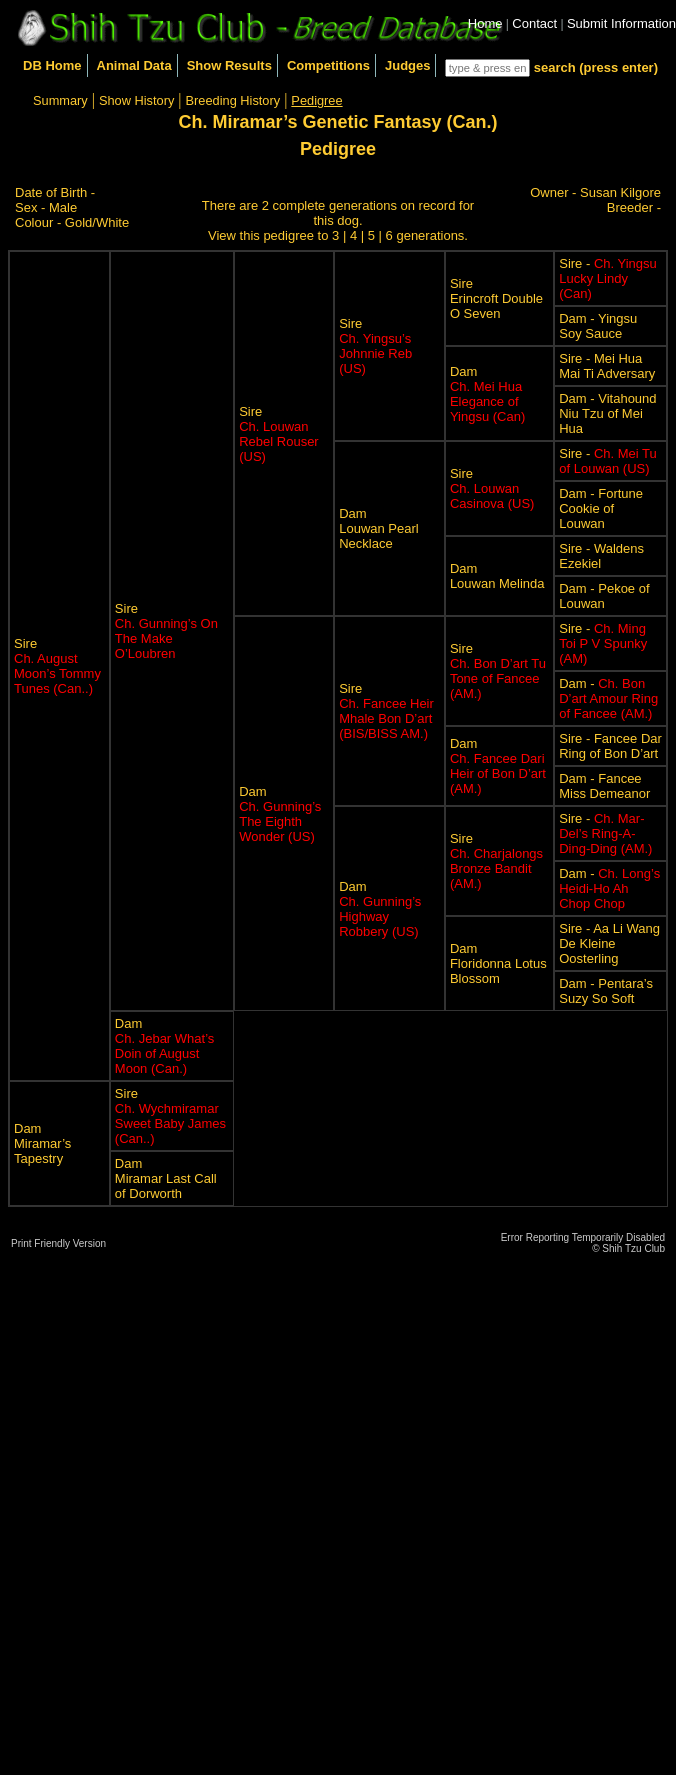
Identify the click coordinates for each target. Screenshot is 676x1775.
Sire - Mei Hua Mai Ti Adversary (607, 366)
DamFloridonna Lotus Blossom (498, 963)
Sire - (608, 278)
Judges (408, 65)
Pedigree (316, 100)
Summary (60, 100)
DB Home (52, 65)
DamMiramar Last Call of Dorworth (166, 1178)
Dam (487, 394)
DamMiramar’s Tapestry (42, 1143)
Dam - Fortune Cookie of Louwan (601, 508)
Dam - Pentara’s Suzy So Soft (606, 991)
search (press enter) (596, 67)
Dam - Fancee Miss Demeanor (604, 786)
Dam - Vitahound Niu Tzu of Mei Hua (607, 413)
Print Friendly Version (58, 1243)
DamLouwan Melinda (497, 576)
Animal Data (134, 65)
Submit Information (621, 23)
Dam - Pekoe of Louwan (604, 596)
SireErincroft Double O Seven (496, 298)
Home (485, 23)
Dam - (608, 698)
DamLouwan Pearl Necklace (379, 528)
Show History (136, 100)
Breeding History (233, 100)
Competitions (328, 65)
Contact (534, 23)
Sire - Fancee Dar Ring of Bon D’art (610, 746)
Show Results (229, 65)
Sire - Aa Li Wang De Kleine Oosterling (609, 943)
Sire (57, 666)
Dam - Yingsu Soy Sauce (598, 326)
